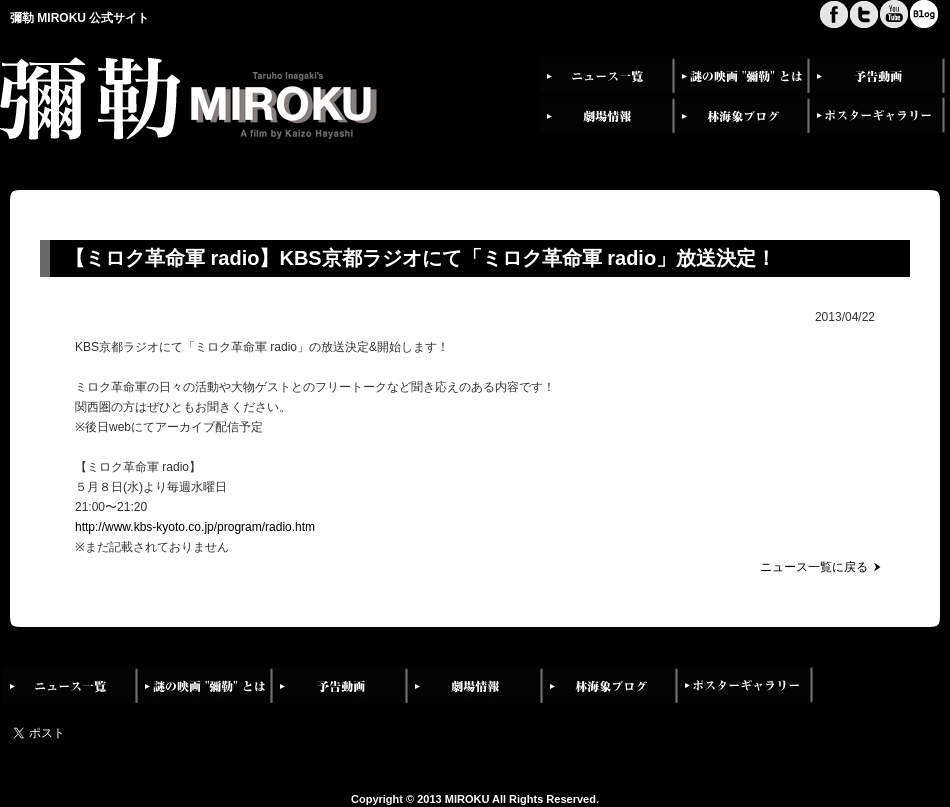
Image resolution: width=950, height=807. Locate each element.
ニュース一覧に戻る (814, 567)
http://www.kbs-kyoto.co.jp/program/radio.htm (195, 527)
